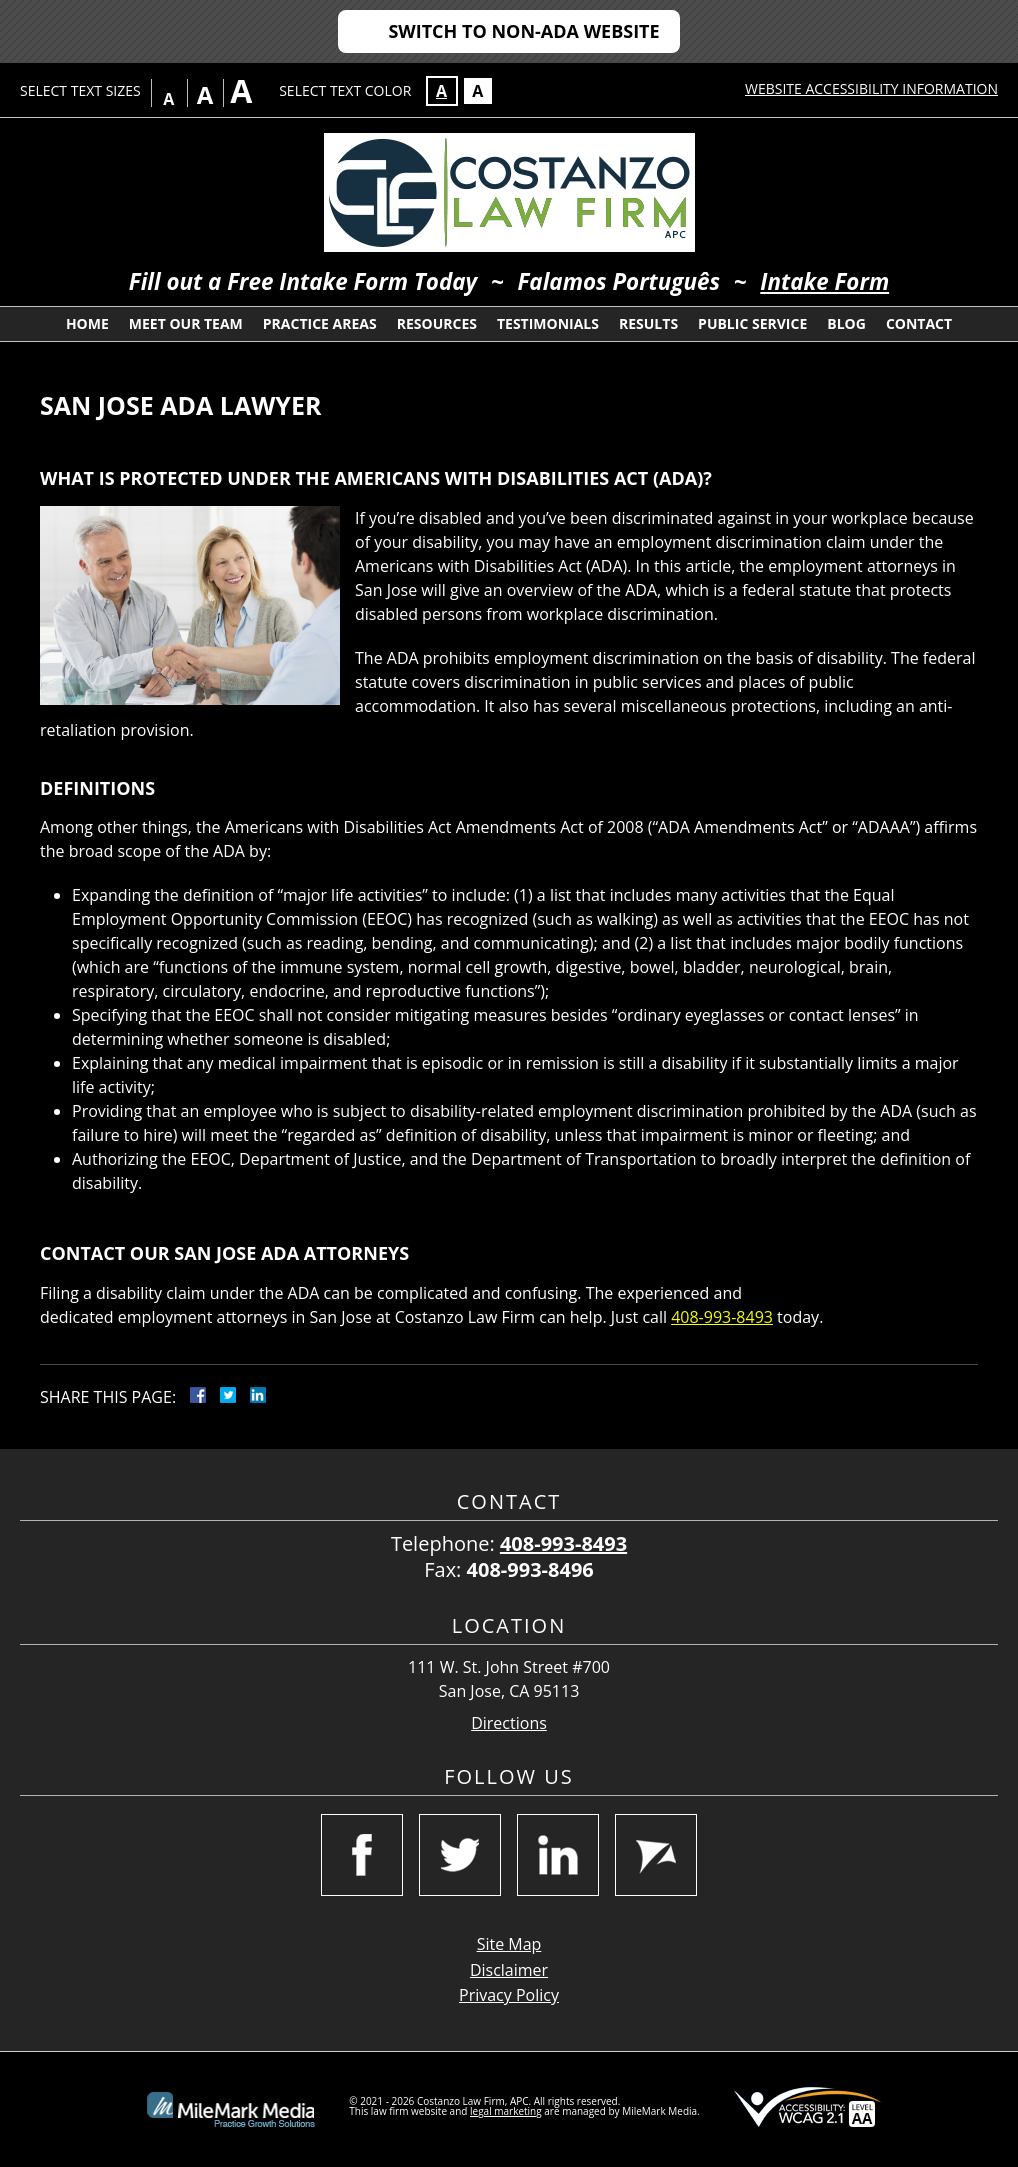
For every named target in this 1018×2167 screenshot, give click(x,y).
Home (87, 323)
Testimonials (548, 323)
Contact (919, 323)
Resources (437, 323)
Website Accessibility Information (871, 88)
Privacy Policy (509, 1995)
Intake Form (824, 281)
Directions (509, 1723)
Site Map (509, 1944)
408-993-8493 (722, 1317)
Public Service (752, 323)
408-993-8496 (530, 1569)
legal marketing (506, 2111)
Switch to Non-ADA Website (523, 31)
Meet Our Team (186, 323)
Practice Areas (320, 323)
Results (648, 323)
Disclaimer (509, 1970)
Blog (846, 323)
